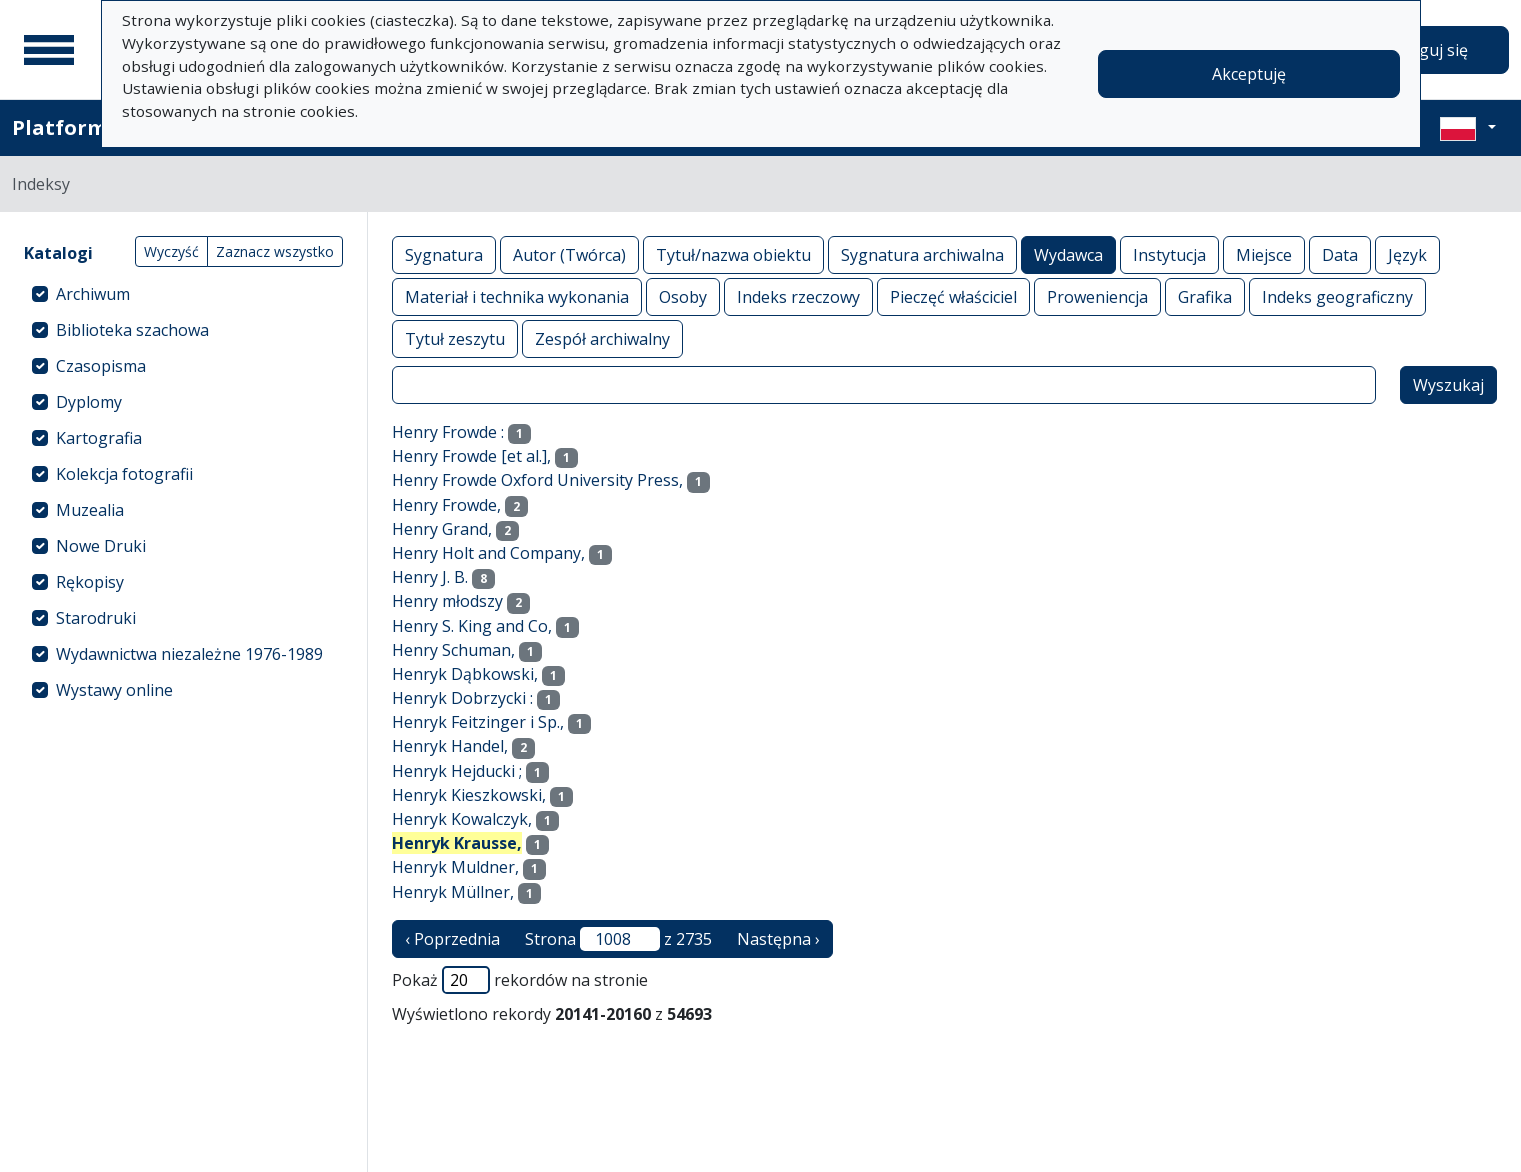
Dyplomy (89, 402)
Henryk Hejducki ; (457, 771)
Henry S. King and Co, (472, 626)
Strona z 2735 (618, 939)
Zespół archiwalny (602, 338)
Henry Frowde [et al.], (471, 456)
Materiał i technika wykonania (517, 296)
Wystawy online (114, 690)
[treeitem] (183, 294)
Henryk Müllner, (453, 892)
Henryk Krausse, (457, 843)
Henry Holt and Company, (488, 553)
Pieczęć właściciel (953, 296)
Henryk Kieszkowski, (469, 795)
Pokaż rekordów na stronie (520, 980)
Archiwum (93, 294)
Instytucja (1169, 254)
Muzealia (90, 510)
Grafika (1205, 296)
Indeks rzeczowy (798, 296)
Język (1407, 254)
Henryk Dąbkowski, (465, 674)
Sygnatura (444, 254)
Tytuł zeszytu (455, 338)
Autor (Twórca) (569, 254)
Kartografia (99, 438)
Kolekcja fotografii (124, 474)
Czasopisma (101, 366)
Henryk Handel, (450, 746)
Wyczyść (171, 251)
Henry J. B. (430, 577)
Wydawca (1068, 254)
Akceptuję (1249, 74)
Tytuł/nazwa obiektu (733, 254)
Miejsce (1264, 254)
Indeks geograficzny (1337, 296)
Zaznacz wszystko (275, 251)
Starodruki (96, 618)
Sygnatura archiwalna (922, 254)
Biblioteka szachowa (132, 330)
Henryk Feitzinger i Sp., (478, 722)
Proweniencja (1097, 296)
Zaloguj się (1427, 50)
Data (1340, 254)
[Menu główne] (49, 50)
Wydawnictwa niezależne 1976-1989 (189, 654)
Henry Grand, (442, 529)
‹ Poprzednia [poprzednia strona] (452, 939)
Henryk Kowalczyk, (462, 819)
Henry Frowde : (448, 432)
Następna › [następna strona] (778, 939)
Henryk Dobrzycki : (462, 698)
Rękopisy (90, 582)
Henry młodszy (447, 601)
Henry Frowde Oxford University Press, (537, 480)
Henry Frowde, (446, 505)
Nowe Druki (101, 546)
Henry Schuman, (453, 650)
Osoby (683, 296)
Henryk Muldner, (455, 867)
